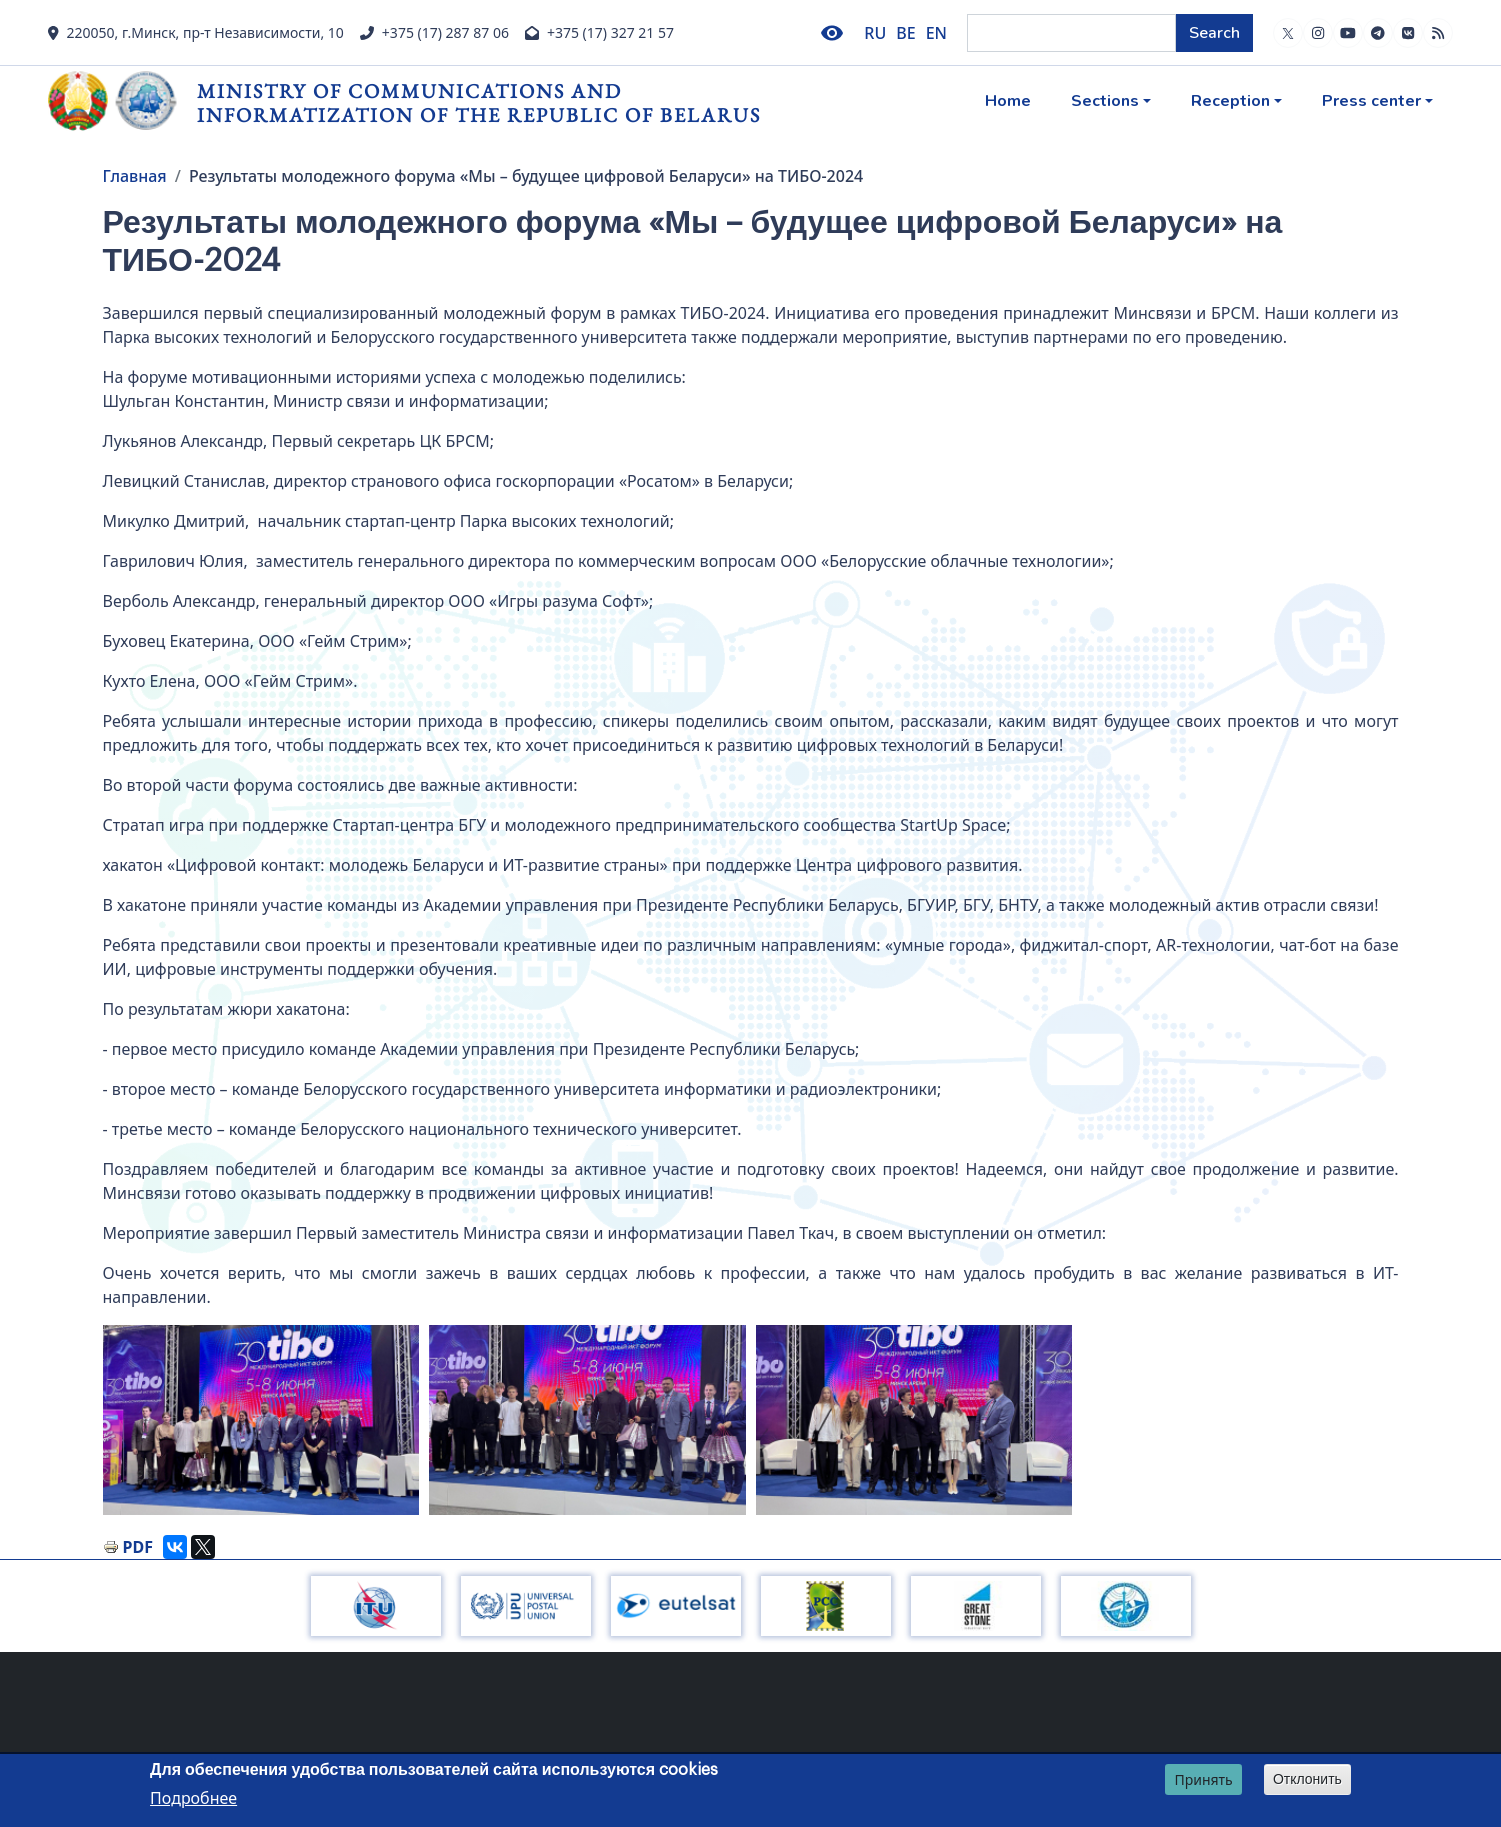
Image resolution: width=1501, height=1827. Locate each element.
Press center (1371, 101)
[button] (261, 1420)
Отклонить (1307, 1779)
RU (875, 33)
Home (1008, 101)
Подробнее (193, 1798)
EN (936, 33)
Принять (1203, 1779)
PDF (138, 1547)
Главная (135, 176)
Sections (1105, 101)
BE (905, 33)
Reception (1230, 101)
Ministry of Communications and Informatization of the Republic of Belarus (479, 102)
